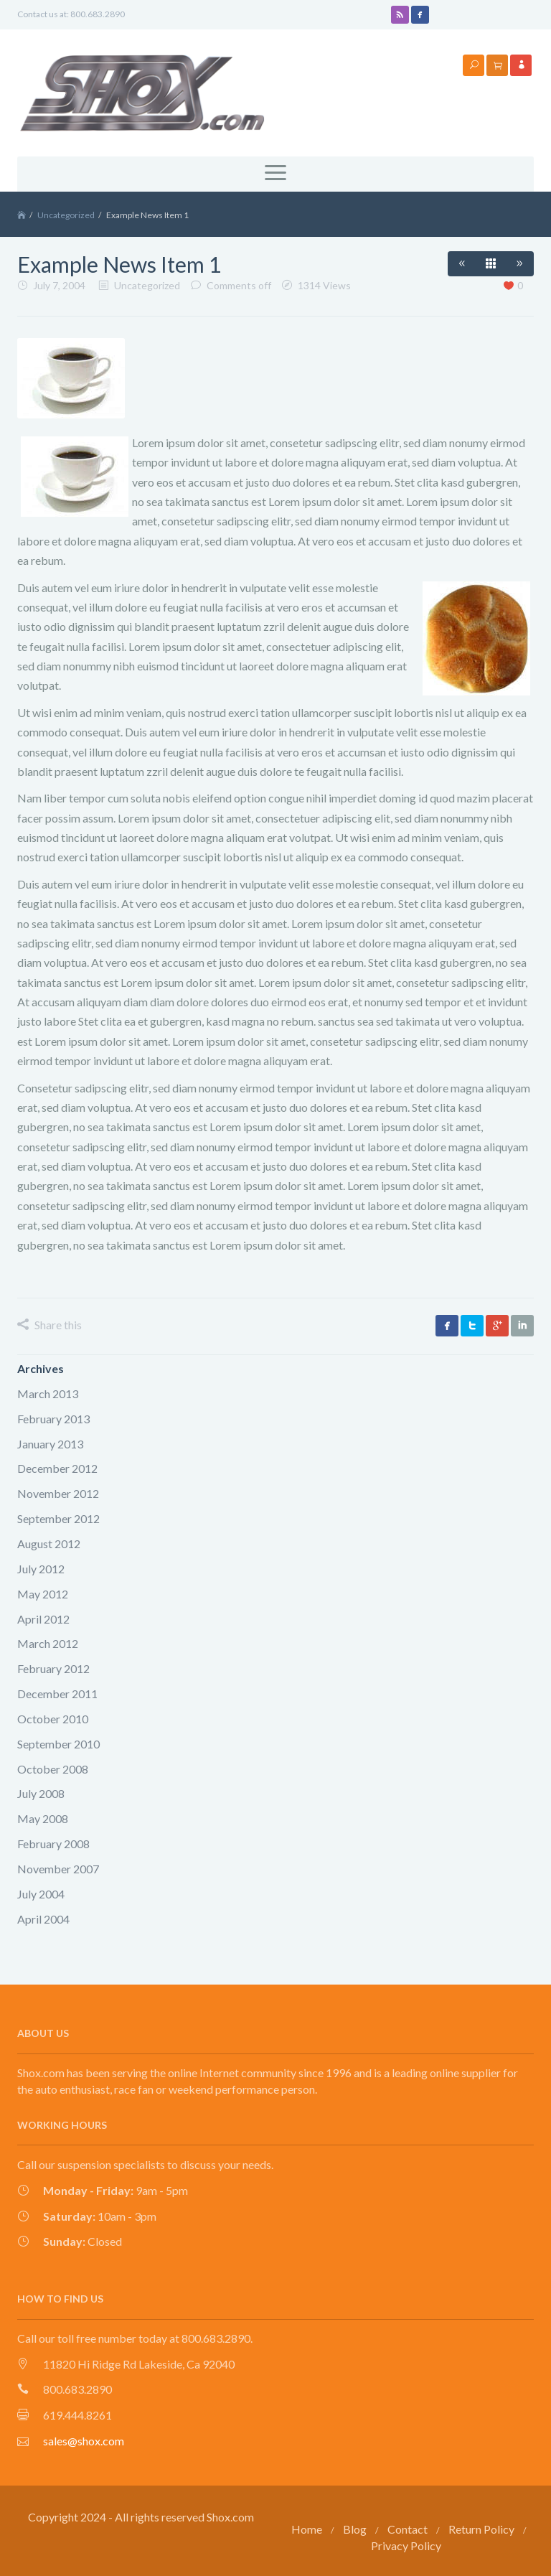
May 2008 (42, 1818)
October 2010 (52, 1718)
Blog (355, 2529)
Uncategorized (66, 215)
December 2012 (57, 1468)
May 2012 (42, 1594)
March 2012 (47, 1643)
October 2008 (52, 1769)
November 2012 (58, 1493)
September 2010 (58, 1744)
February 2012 (53, 1668)
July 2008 (41, 1793)
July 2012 (41, 1568)
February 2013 (53, 1418)
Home (306, 2529)
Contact (407, 2529)
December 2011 (57, 1693)
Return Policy (481, 2529)
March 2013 (47, 1393)
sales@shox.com (83, 2441)
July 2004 (41, 1894)
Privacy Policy (406, 2545)
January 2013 (50, 1444)
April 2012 (43, 1619)
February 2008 (53, 1843)
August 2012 (48, 1543)
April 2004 (43, 1919)
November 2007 (58, 1868)
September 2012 (58, 1518)
